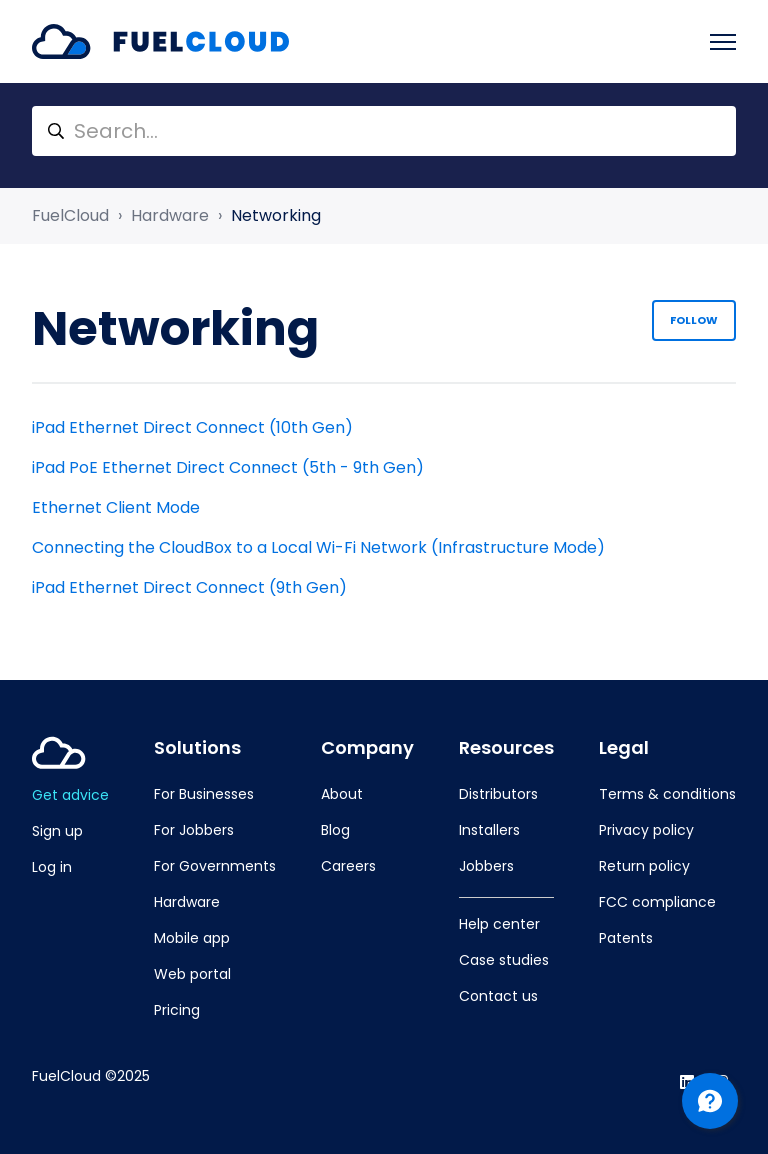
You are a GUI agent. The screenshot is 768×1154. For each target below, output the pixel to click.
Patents (626, 938)
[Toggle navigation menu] (723, 42)
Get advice (70, 795)
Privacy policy (646, 830)
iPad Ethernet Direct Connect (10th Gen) (192, 427)
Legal (624, 748)
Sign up (57, 831)
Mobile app (192, 938)
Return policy (644, 866)
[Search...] (384, 131)
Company (367, 748)
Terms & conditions (667, 794)
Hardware (170, 215)
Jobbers (486, 866)
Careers (348, 866)
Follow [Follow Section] (694, 320)
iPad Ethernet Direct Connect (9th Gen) (189, 587)
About (342, 794)
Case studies (504, 960)
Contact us (498, 996)
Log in (52, 867)
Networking (276, 215)
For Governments (215, 866)
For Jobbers (194, 830)
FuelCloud (70, 215)
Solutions (197, 748)
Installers (489, 830)
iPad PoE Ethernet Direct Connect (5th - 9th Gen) (228, 467)
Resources (506, 748)
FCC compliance (657, 902)
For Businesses (204, 794)
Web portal (192, 974)
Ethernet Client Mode (116, 507)
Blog (335, 830)
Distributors (498, 794)
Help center (499, 924)
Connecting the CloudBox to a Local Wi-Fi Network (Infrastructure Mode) (318, 547)
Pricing (177, 1010)
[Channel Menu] (710, 1101)
